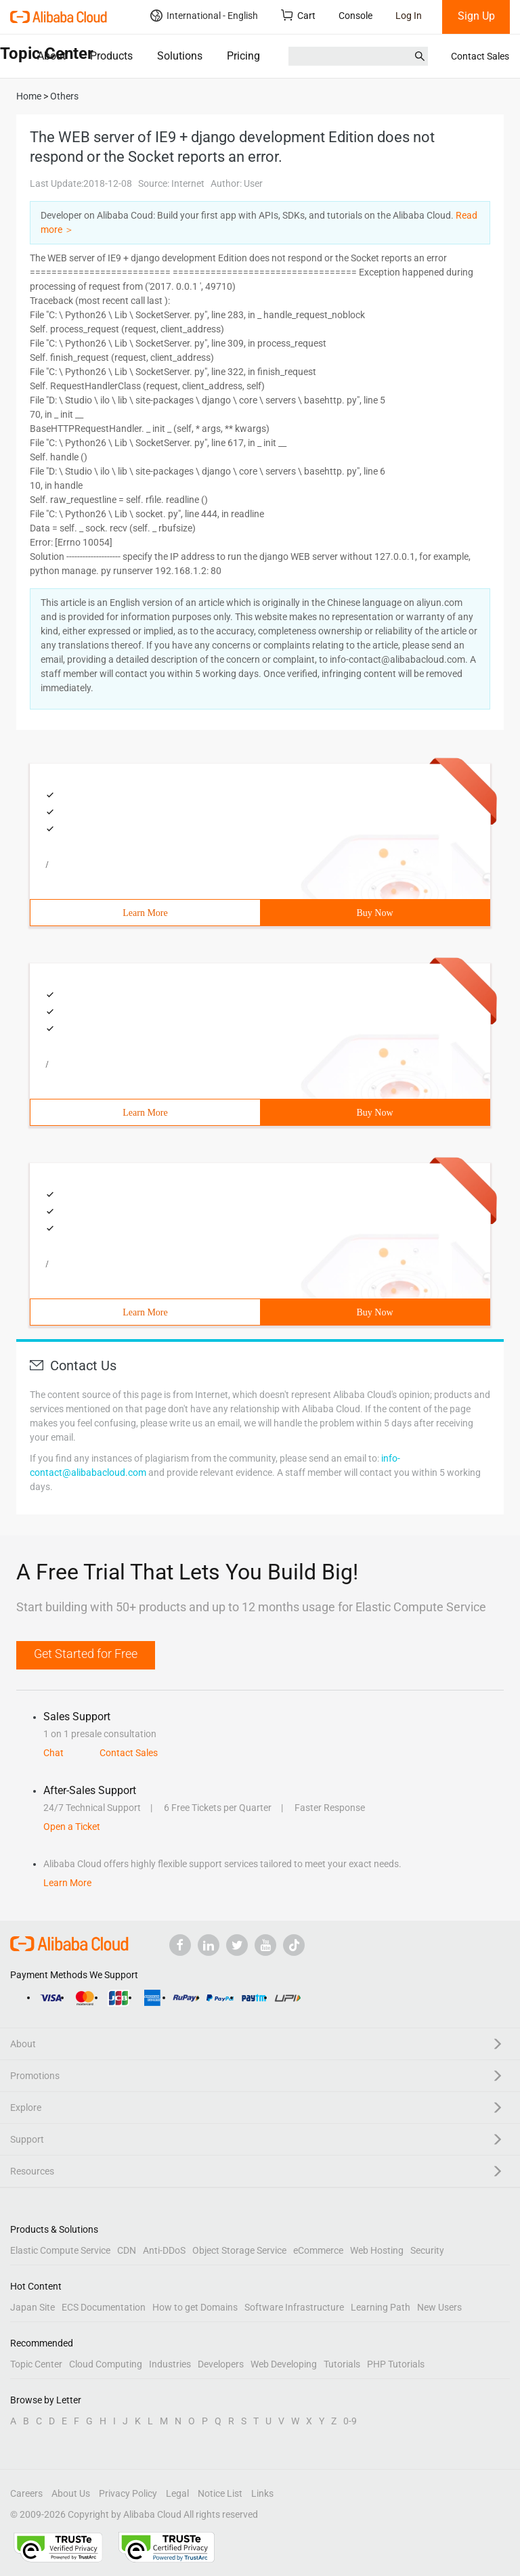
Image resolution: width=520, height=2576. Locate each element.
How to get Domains (195, 2307)
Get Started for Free (85, 1653)
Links (262, 2493)
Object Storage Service (239, 2250)
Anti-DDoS (164, 2250)
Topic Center (36, 2364)
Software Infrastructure (294, 2307)
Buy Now (374, 913)
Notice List (220, 2493)
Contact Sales (480, 56)
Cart (298, 15)
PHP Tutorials (396, 2364)
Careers (26, 2493)
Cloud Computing (105, 2364)
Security (427, 2250)
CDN (126, 2250)
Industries (170, 2364)
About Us (70, 2493)
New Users (439, 2307)
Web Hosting (377, 2250)
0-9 (350, 2421)
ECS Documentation (104, 2307)
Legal (177, 2493)
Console (355, 15)
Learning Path (380, 2307)
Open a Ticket (71, 1826)
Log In (408, 15)
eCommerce (318, 2250)
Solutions (179, 55)
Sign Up (476, 15)
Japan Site (32, 2307)
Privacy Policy (128, 2493)
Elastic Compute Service (60, 2250)
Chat (53, 1752)
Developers (221, 2364)
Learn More (145, 913)
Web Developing (284, 2364)
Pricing (243, 55)
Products (111, 55)
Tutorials (342, 2364)
